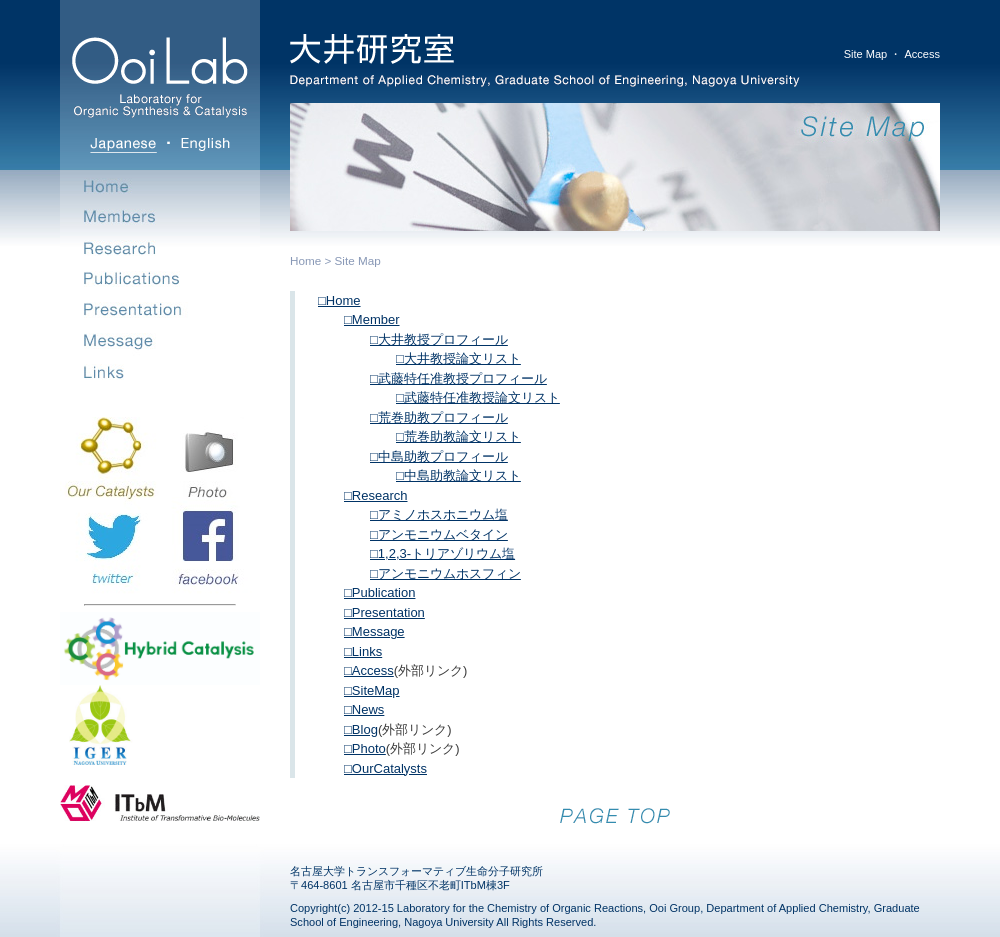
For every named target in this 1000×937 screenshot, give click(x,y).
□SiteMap (372, 690)
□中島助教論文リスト (458, 475)
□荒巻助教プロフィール (439, 417)
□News (364, 709)
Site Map (866, 54)
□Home (339, 300)
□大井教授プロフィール (439, 339)
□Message (374, 631)
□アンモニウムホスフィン (445, 573)
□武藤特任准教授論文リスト (478, 397)
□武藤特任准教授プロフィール (458, 378)
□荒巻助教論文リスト (458, 436)
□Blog (361, 729)
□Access (369, 670)
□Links (363, 651)
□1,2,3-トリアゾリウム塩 (442, 553)
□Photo (365, 748)
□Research (376, 495)
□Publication (379, 592)
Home (305, 260)
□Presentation (384, 612)
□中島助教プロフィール (439, 456)
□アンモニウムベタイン (439, 534)
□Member (372, 319)
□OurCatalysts (385, 768)
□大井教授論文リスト (458, 358)
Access (922, 54)
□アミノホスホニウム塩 (439, 514)
